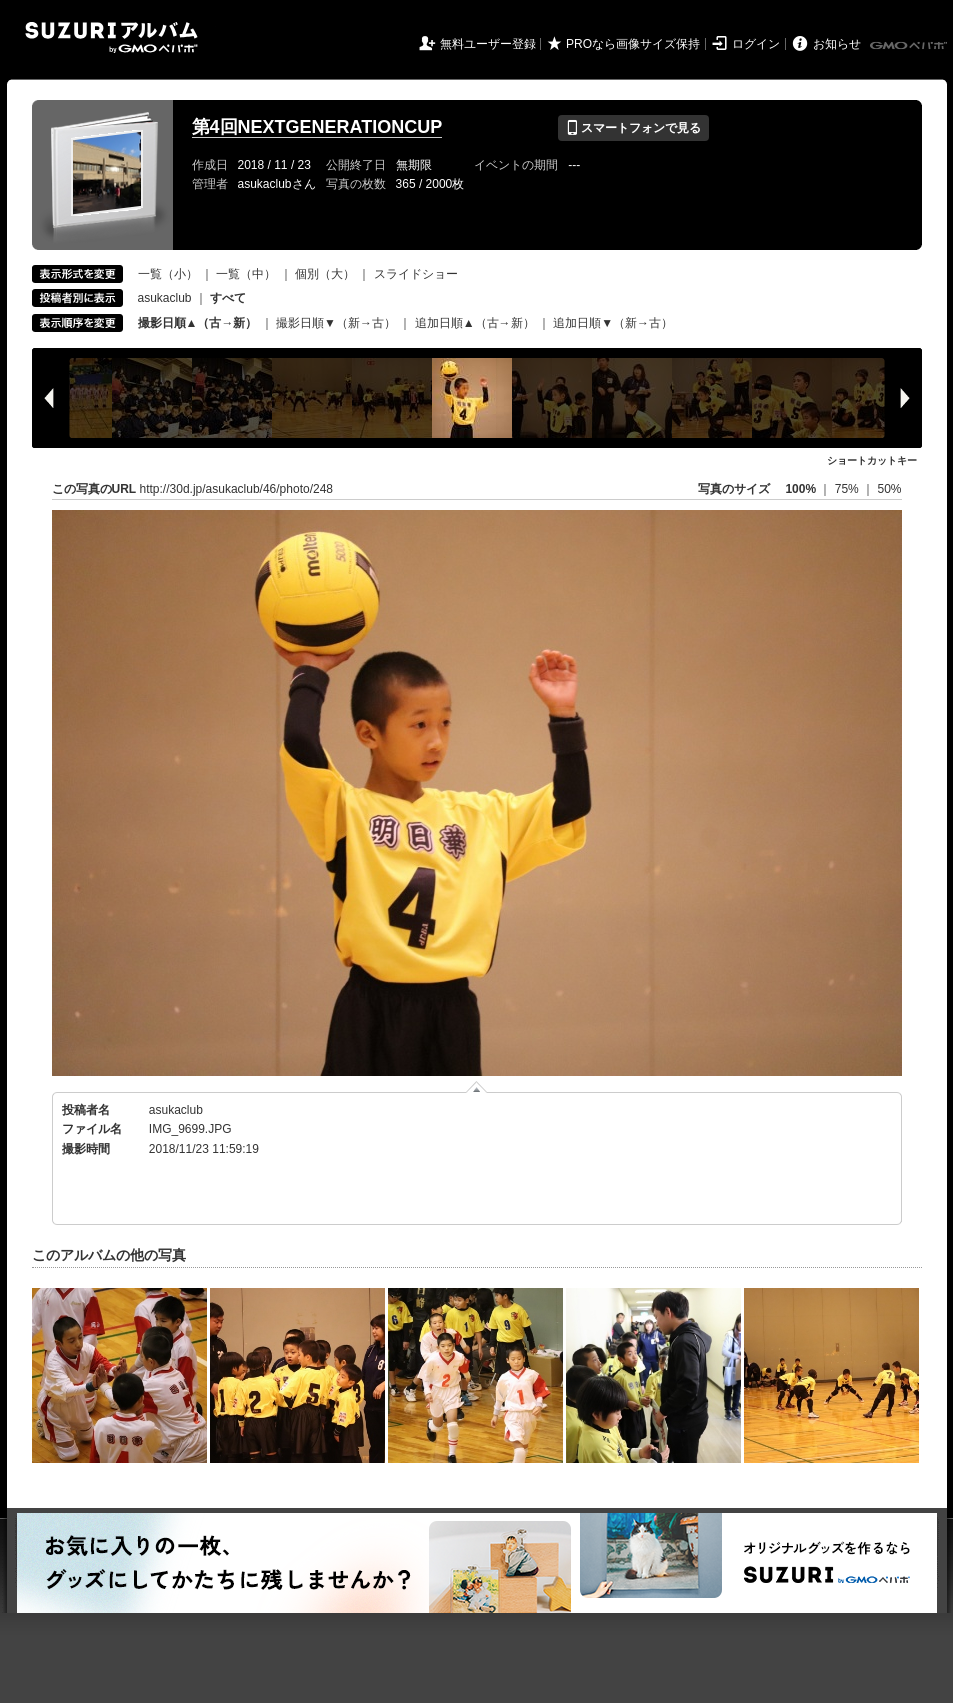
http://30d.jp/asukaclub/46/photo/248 (236, 489)
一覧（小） (168, 274)
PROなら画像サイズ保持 (633, 44)
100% (800, 489)
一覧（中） (246, 274)
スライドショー (416, 274)
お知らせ (837, 44)
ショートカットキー (872, 460)
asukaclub (165, 298)
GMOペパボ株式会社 (910, 46)
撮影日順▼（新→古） (336, 323)
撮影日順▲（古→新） (198, 323)
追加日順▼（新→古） (613, 323)
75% (848, 489)
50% (889, 489)
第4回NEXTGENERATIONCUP (317, 127)
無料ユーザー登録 (488, 44)
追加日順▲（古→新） (475, 323)
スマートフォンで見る (633, 128)
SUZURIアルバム (111, 37)
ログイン (756, 44)
